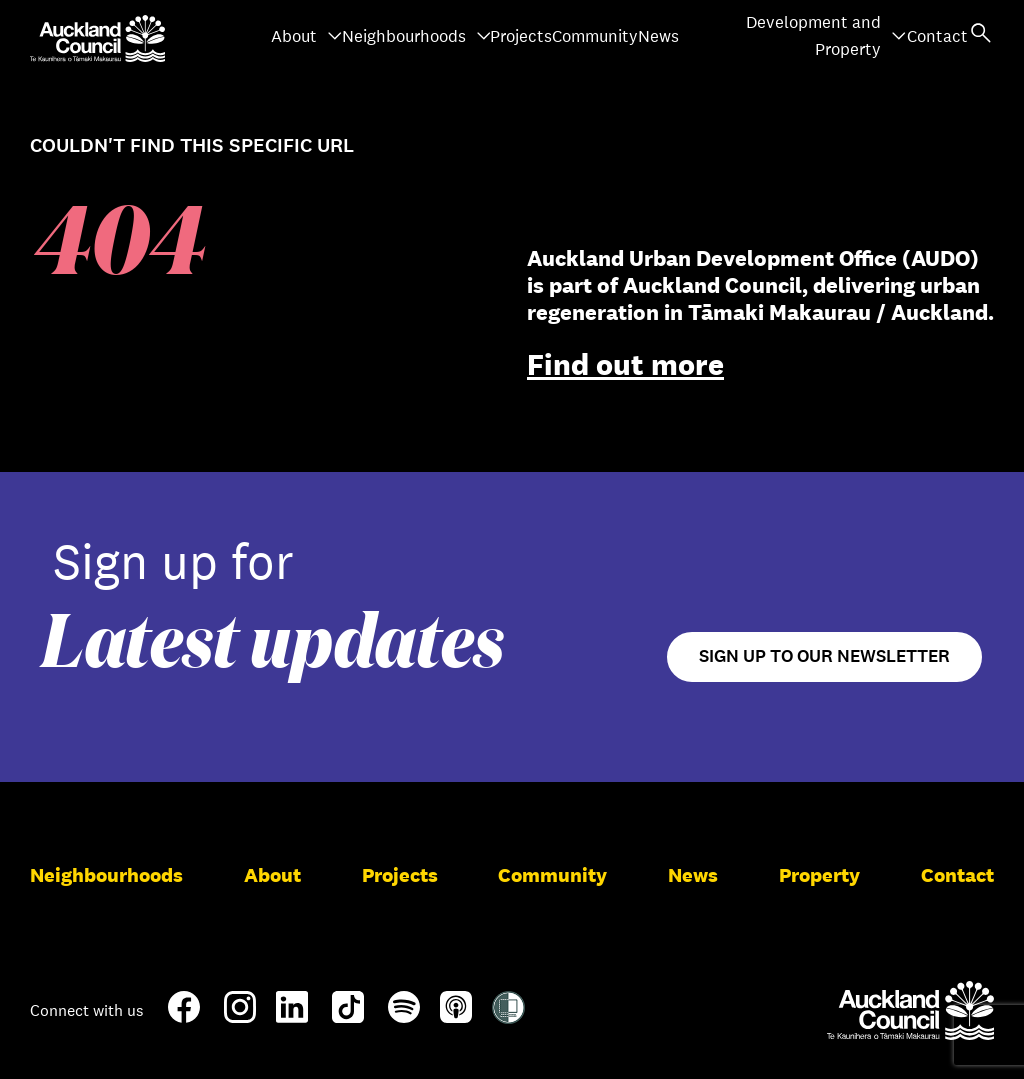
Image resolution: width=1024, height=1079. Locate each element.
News (658, 36)
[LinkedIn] (292, 1015)
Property (819, 875)
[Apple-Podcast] (456, 1015)
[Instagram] (240, 1015)
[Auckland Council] (910, 1010)
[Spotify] (404, 1015)
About (307, 36)
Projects (521, 36)
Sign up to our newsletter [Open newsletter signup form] (824, 656)
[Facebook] (184, 1019)
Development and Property (826, 36)
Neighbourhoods (417, 36)
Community (595, 36)
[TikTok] (348, 1019)
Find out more (625, 364)
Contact (937, 36)
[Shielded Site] (508, 1016)
